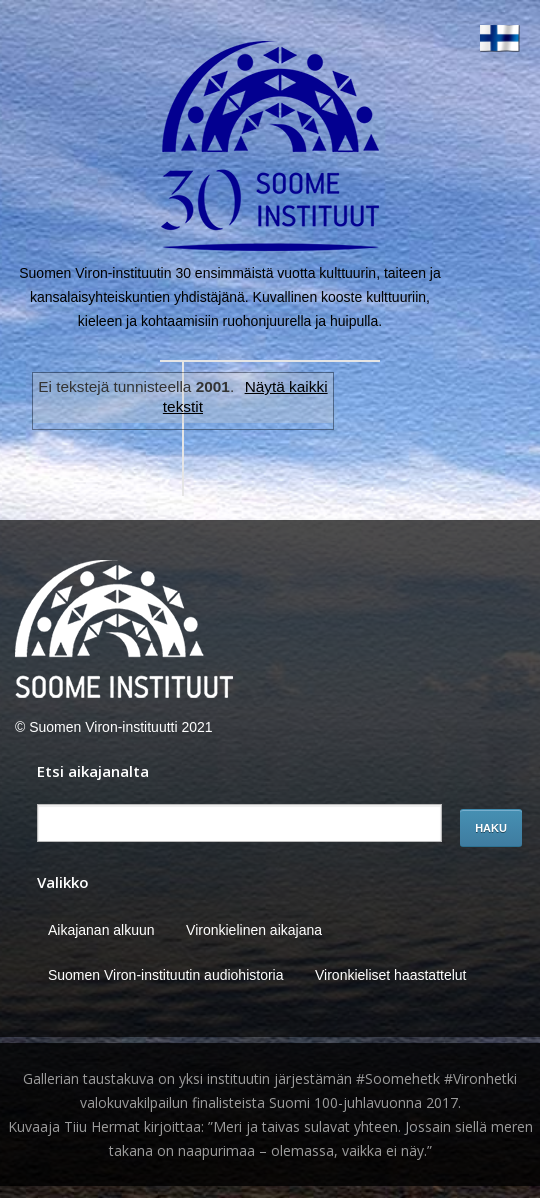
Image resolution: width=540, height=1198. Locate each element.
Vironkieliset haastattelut (391, 975)
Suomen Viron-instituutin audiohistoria (166, 975)
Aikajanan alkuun (101, 930)
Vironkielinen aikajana (254, 930)
